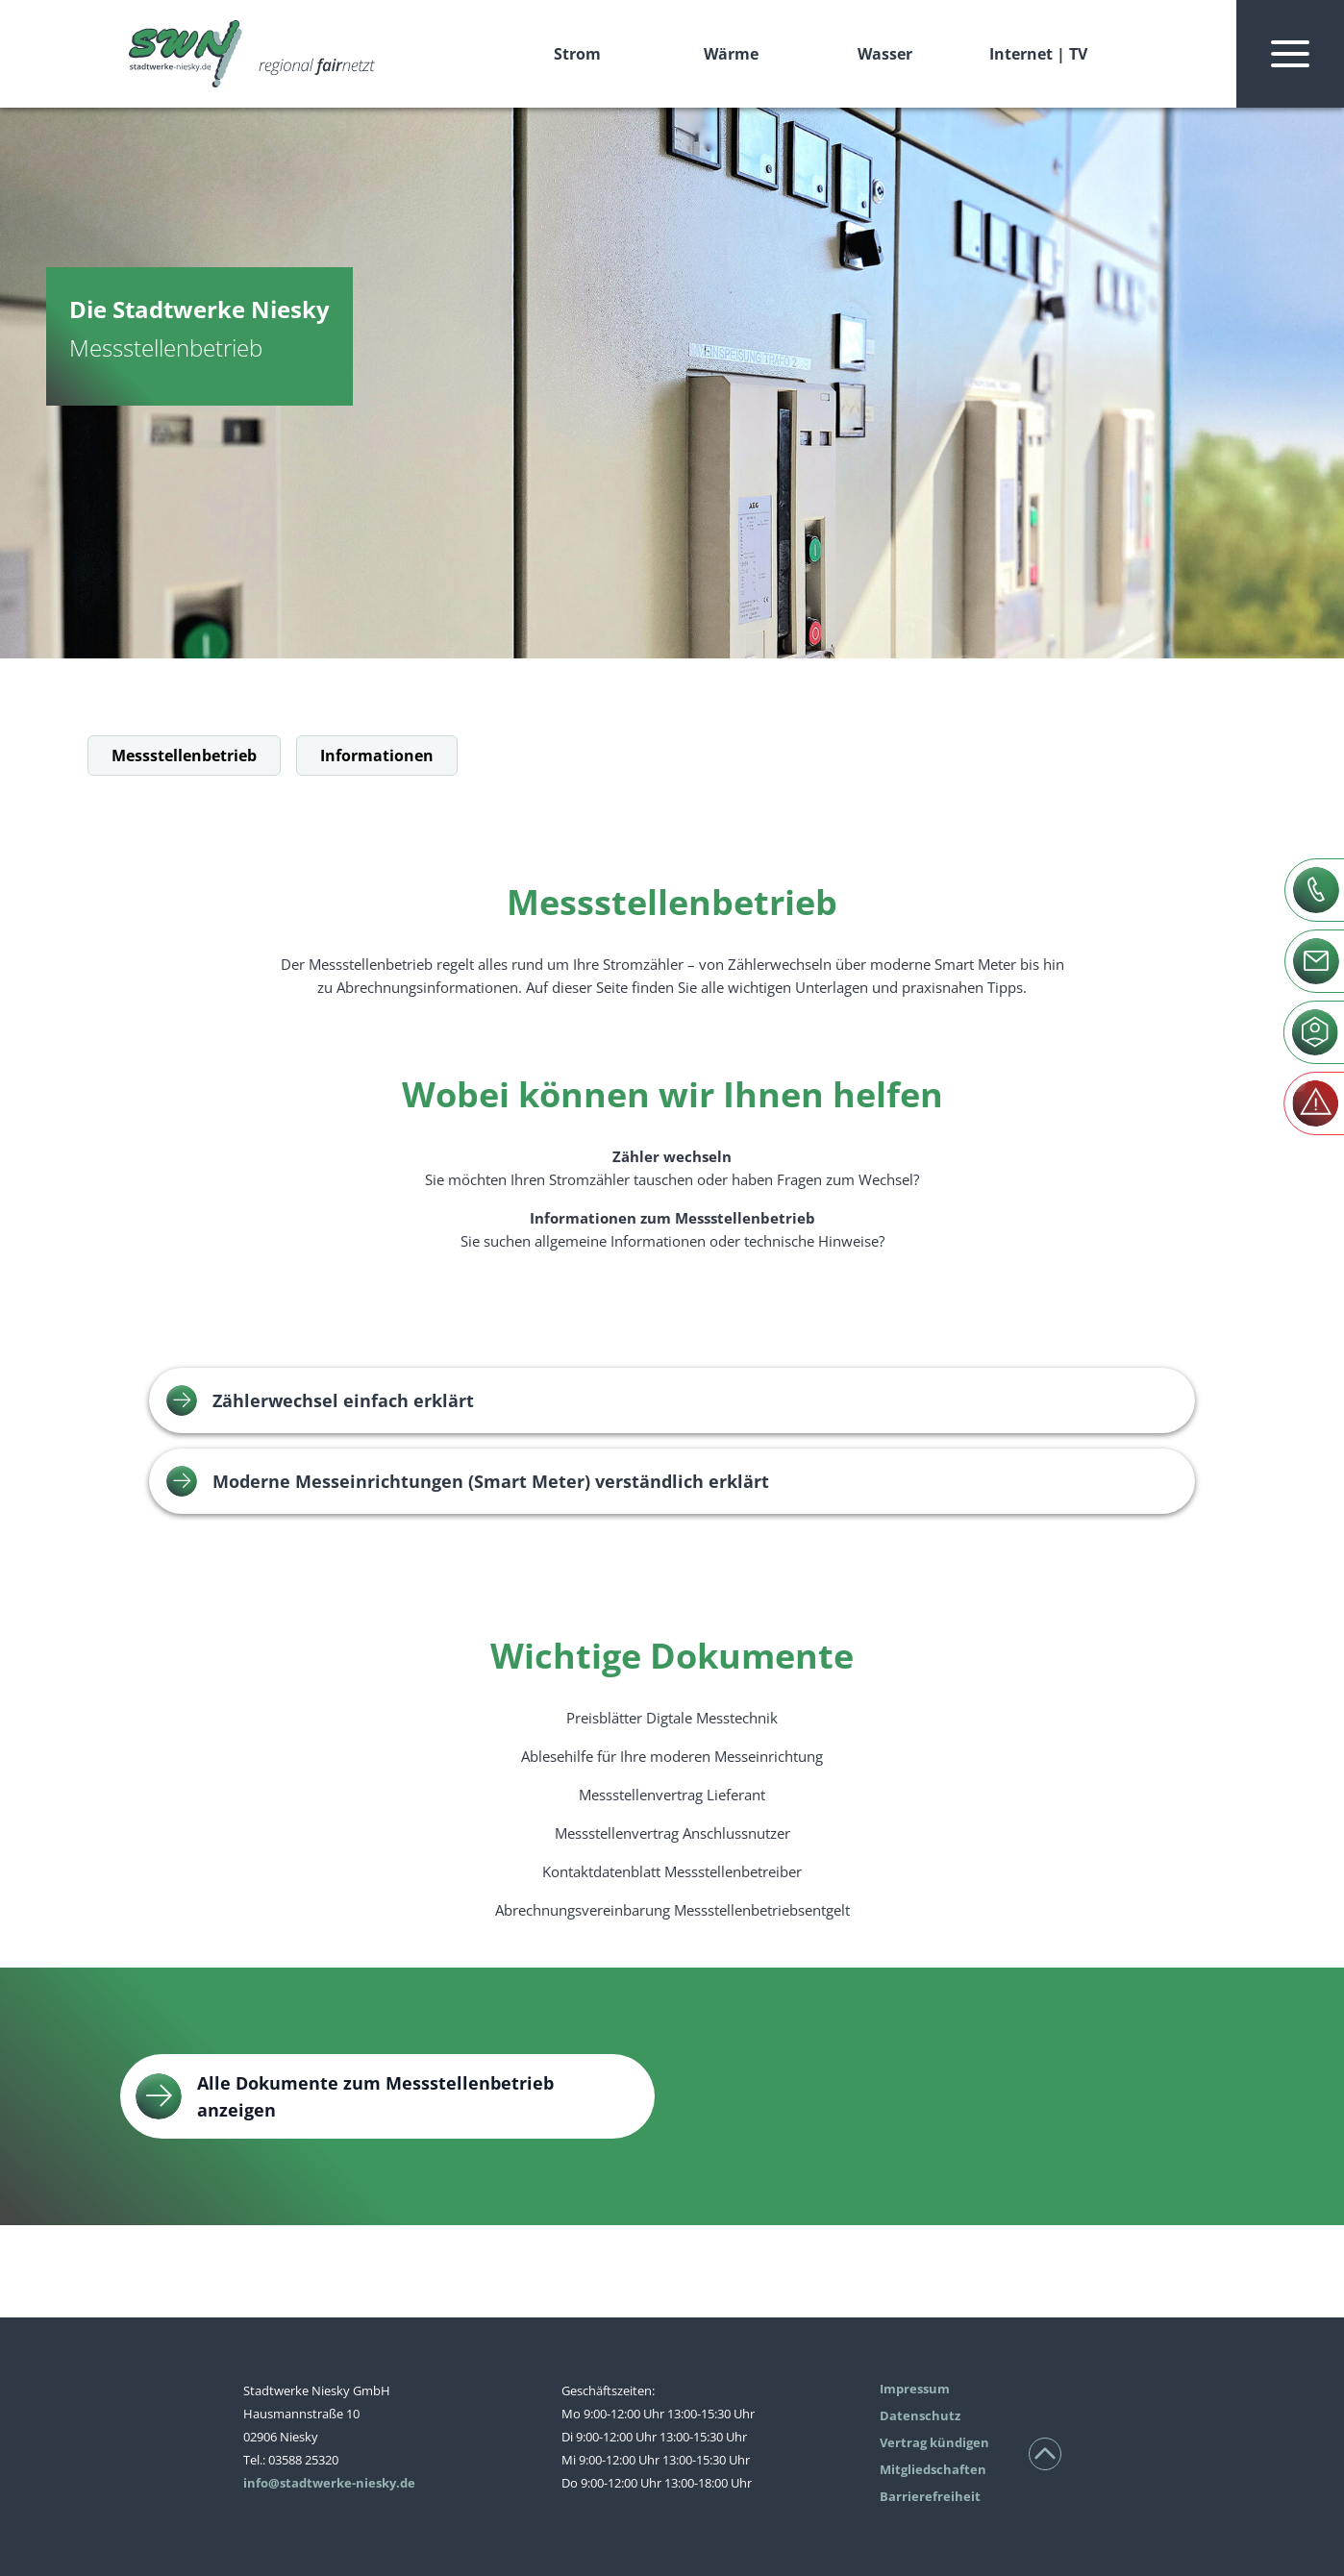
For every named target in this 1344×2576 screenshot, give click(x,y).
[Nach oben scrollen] (1045, 2454)
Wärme (731, 53)
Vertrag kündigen (934, 2442)
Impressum (915, 2388)
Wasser (885, 53)
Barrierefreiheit (930, 2496)
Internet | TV (1038, 53)
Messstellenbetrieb (184, 755)
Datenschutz (920, 2415)
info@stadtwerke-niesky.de (329, 2482)
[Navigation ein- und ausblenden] (1290, 54)
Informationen (377, 755)
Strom (577, 53)
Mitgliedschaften (933, 2469)
